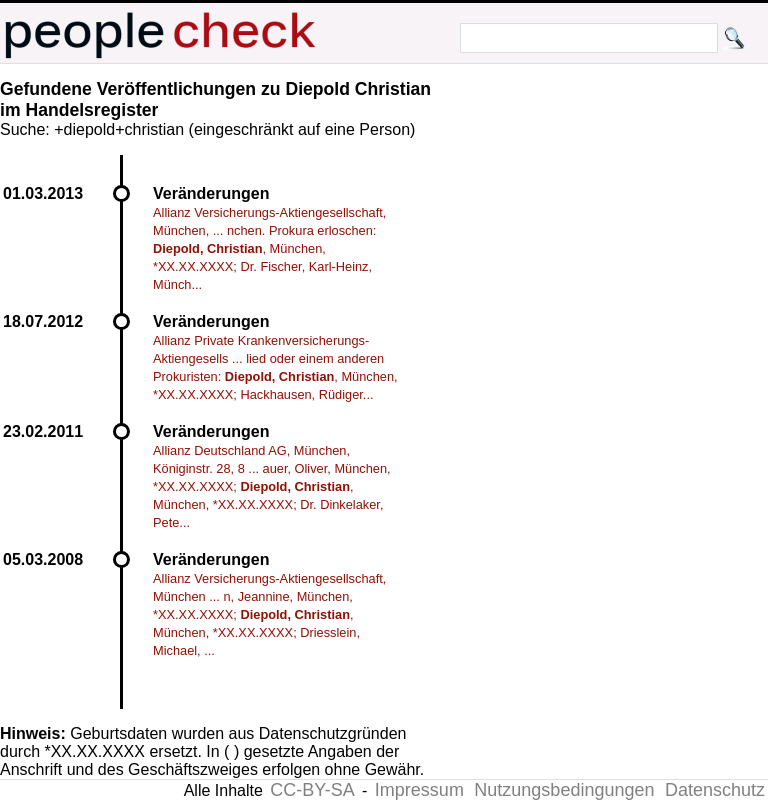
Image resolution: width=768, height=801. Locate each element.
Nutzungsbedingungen (564, 790)
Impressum (419, 790)
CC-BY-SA (312, 790)
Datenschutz (715, 790)
